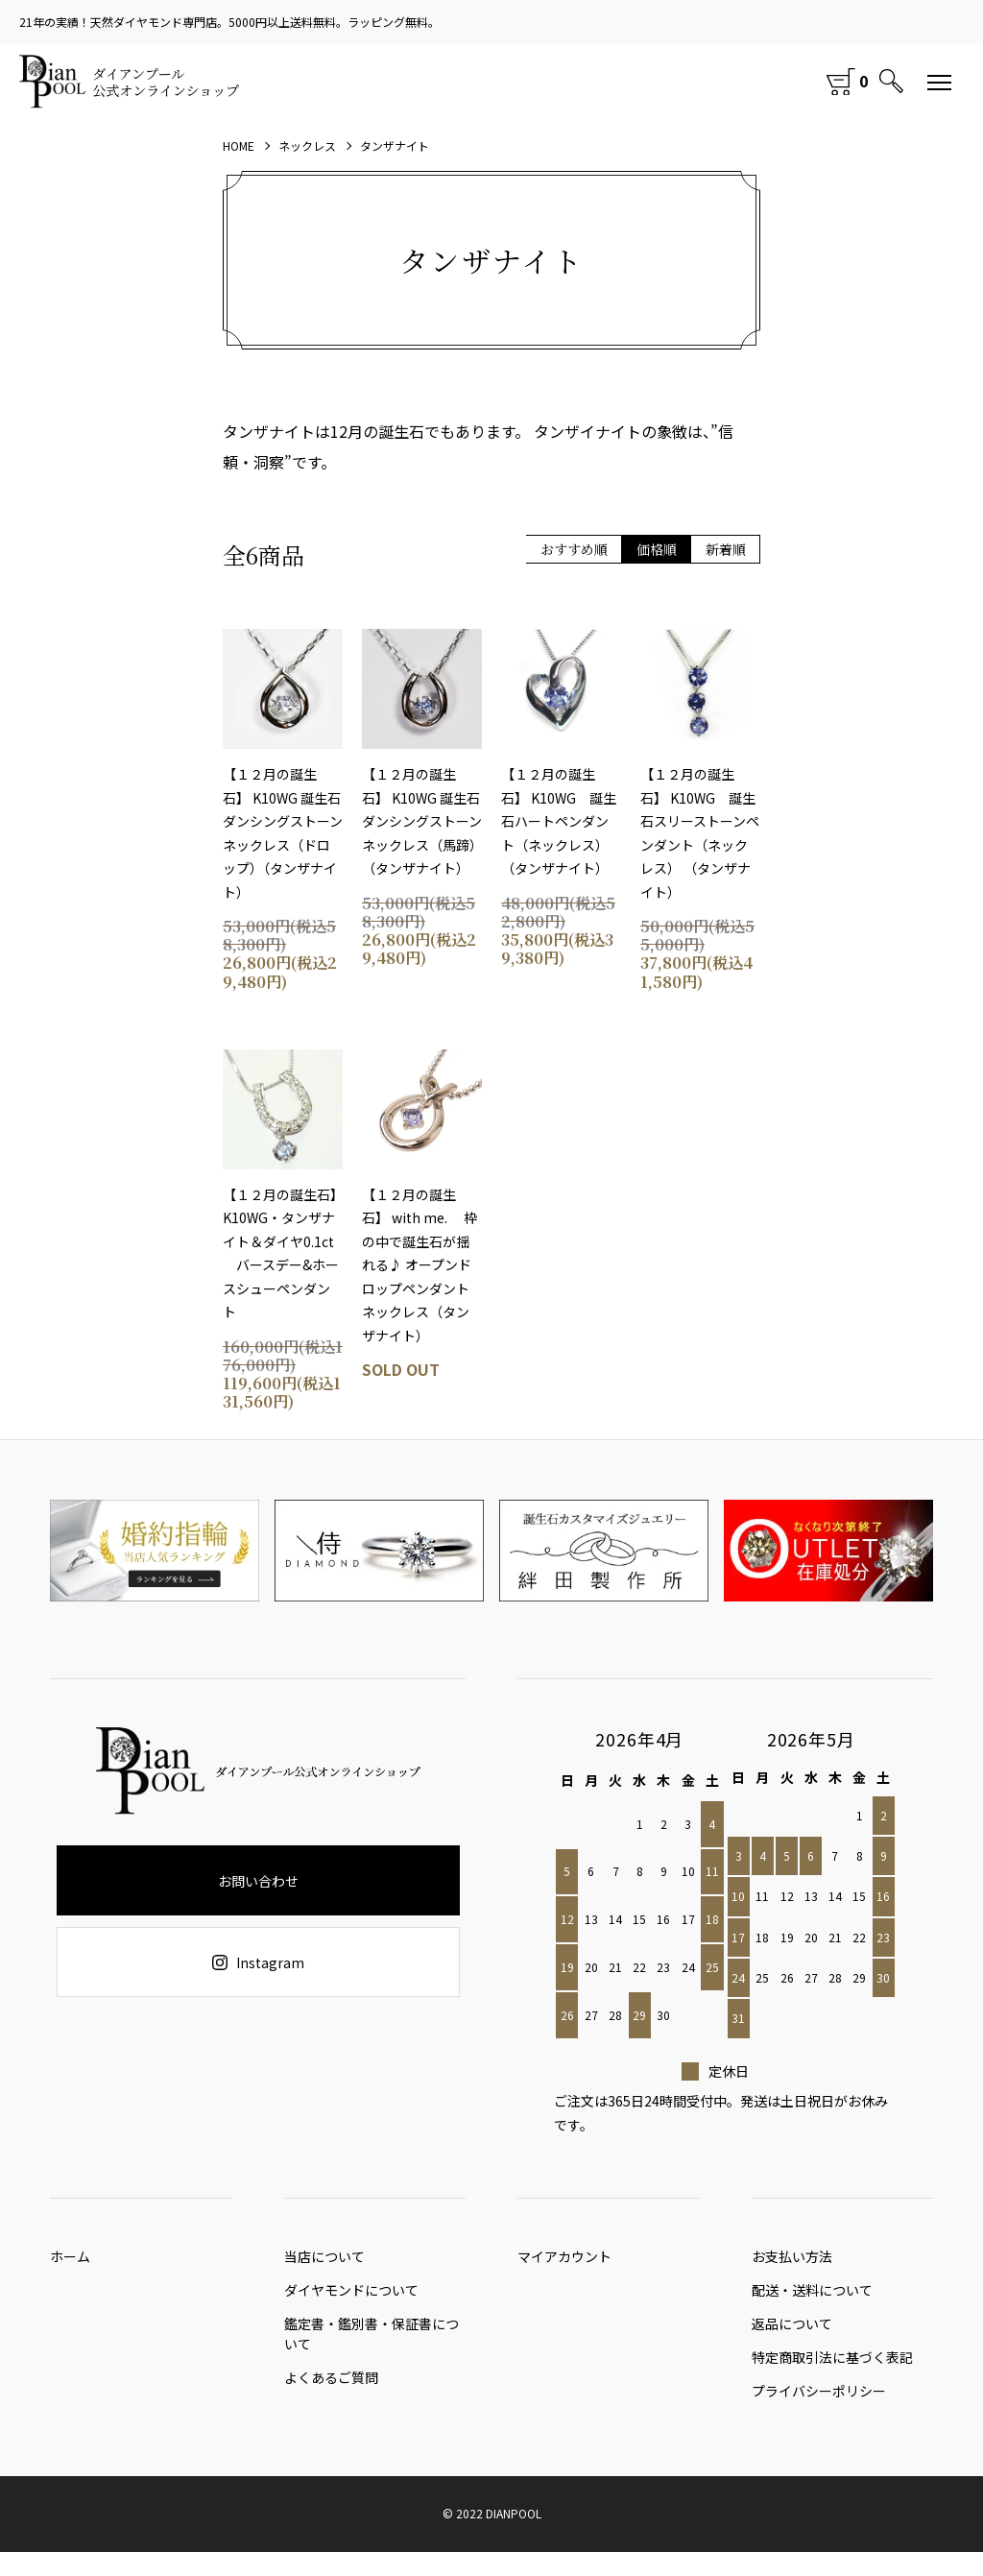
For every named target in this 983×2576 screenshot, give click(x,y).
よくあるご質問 (331, 2391)
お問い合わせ (258, 1880)
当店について (324, 2261)
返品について (792, 2337)
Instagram (258, 1962)
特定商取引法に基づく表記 (832, 2376)
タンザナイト (394, 145)
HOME (238, 145)
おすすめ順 (574, 549)
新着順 (726, 549)
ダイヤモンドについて (351, 2299)
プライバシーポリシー (819, 2414)
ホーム (70, 2261)
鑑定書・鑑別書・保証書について (371, 2343)
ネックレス (307, 145)
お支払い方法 (792, 2261)
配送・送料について (812, 2299)
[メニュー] (940, 81)
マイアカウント (564, 2261)
